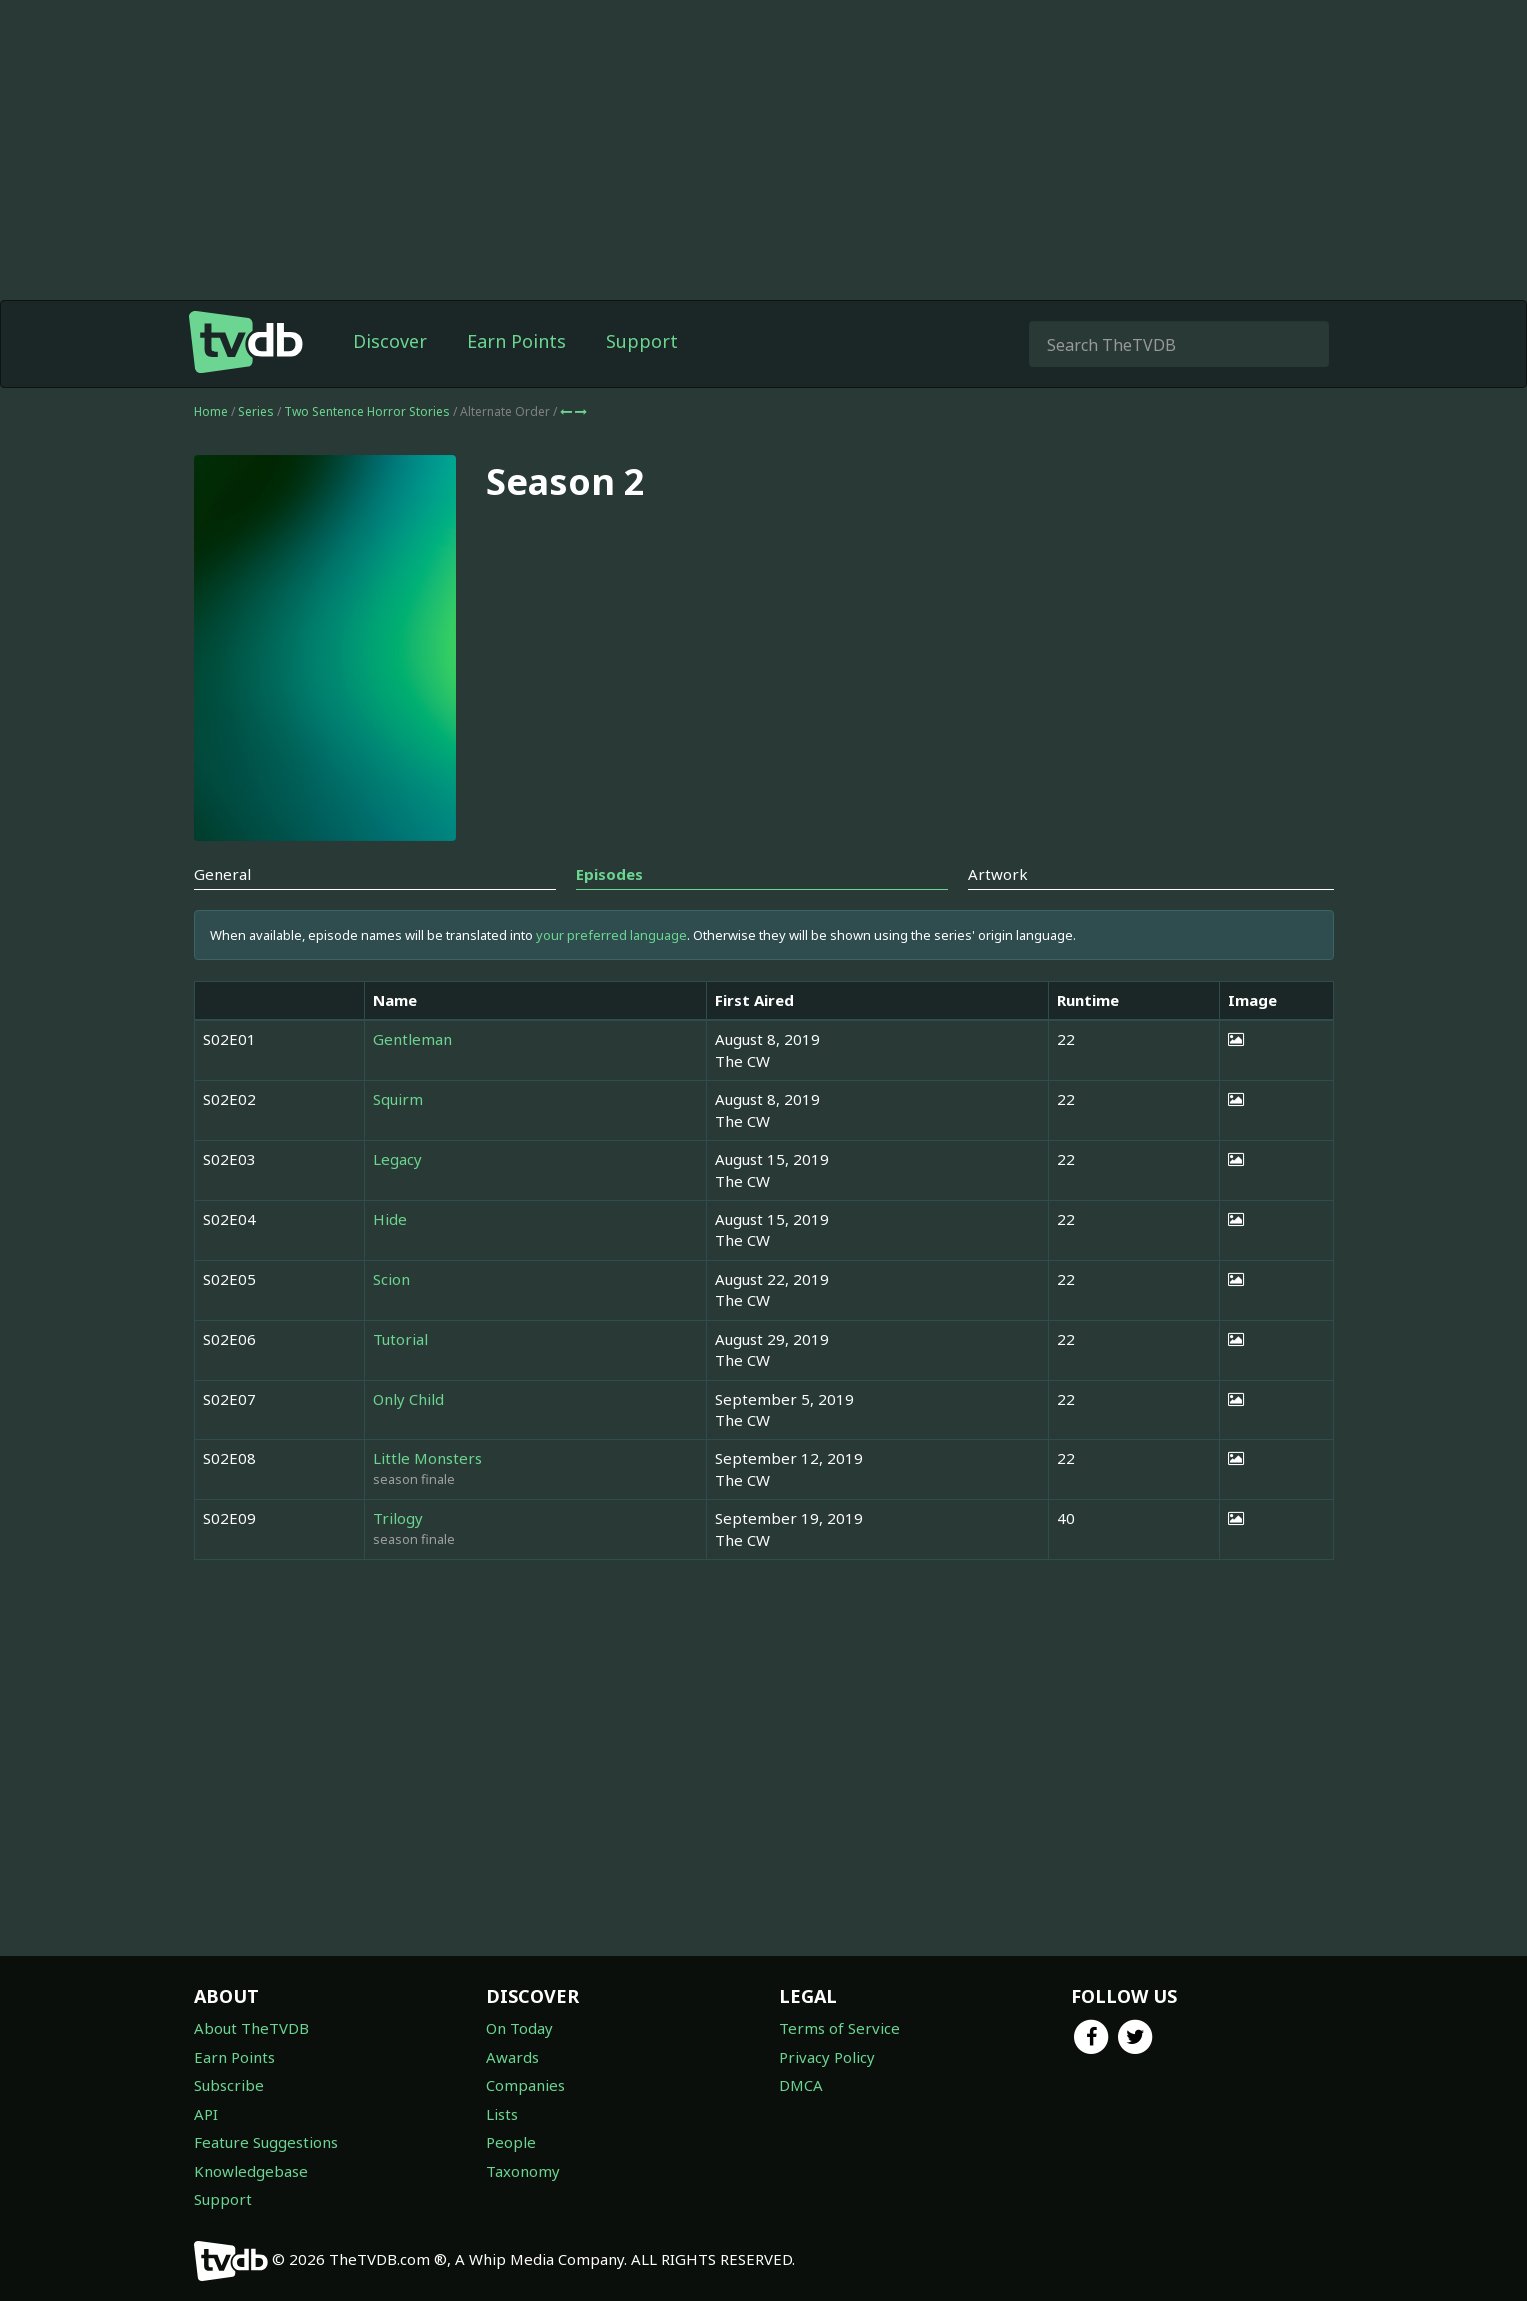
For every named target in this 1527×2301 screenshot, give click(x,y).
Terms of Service (839, 2028)
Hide (390, 1219)
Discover (390, 341)
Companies (525, 2085)
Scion (391, 1279)
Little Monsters (427, 1458)
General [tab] (222, 874)
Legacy (397, 1159)
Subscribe (229, 2085)
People (511, 2142)
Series (256, 411)
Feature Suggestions (266, 2142)
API (206, 2114)
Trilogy (398, 1518)
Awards (512, 2057)
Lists (502, 2114)
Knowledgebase (251, 2171)
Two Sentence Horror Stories (368, 411)
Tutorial (400, 1339)
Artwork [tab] (998, 874)
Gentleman (412, 1039)
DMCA (801, 2085)
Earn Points (516, 341)
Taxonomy (523, 2171)
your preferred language (611, 935)
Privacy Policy (827, 2057)
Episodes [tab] (609, 874)
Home (211, 411)
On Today (519, 2028)
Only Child (408, 1399)
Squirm (398, 1099)
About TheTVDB (251, 2028)
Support (642, 341)
